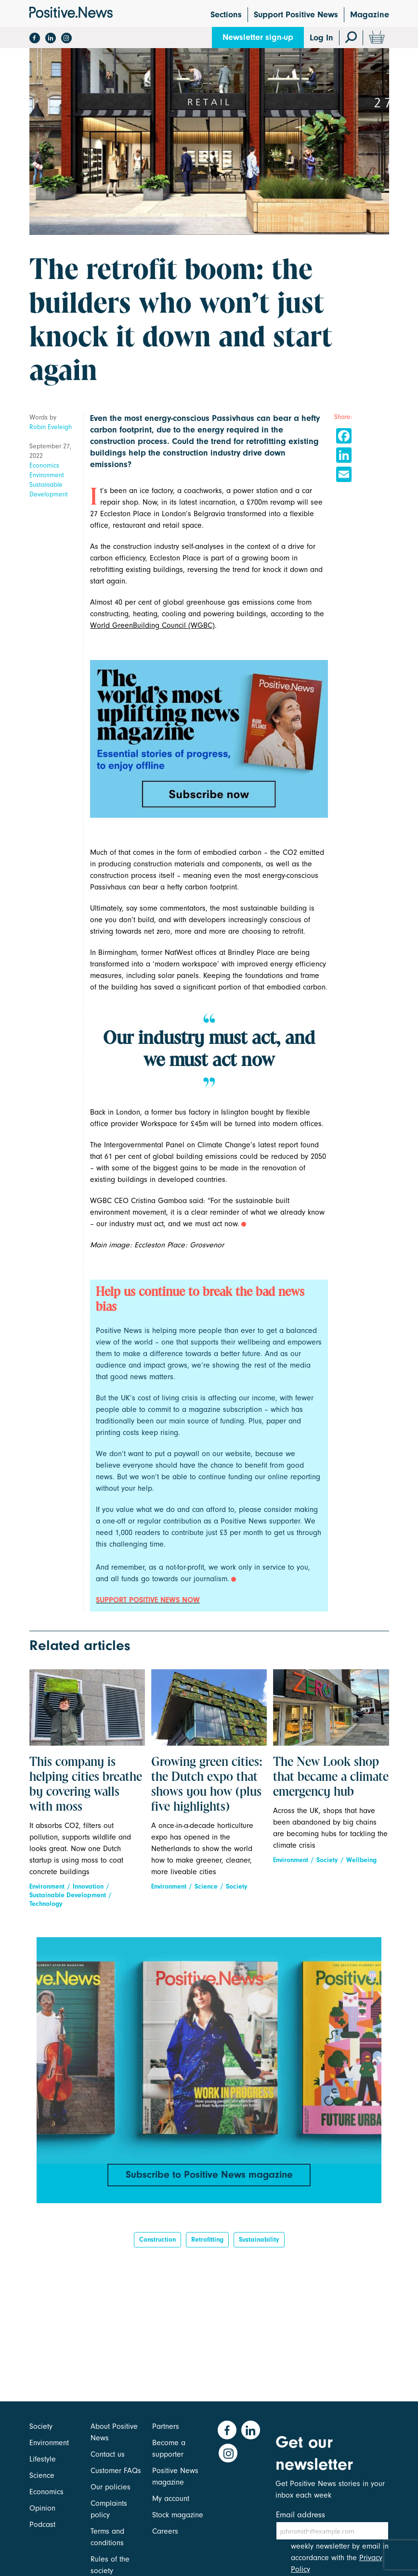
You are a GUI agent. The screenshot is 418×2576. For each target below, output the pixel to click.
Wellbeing (361, 1860)
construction (157, 2243)
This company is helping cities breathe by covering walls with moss (85, 1785)
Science (206, 1886)
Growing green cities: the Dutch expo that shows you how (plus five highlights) (206, 1785)
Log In (321, 38)
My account (170, 2498)
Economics (44, 465)
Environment (46, 475)
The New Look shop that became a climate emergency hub (331, 1777)
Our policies (111, 2487)
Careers (165, 2531)
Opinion (42, 2508)
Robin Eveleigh (50, 427)
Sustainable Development (48, 489)
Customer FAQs (116, 2470)
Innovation (88, 1886)
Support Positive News (296, 15)
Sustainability (259, 2243)
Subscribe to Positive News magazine (209, 2175)
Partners (165, 2426)
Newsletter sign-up (257, 37)
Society (237, 1886)
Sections (226, 15)
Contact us (108, 2454)
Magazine (369, 15)
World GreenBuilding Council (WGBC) (152, 625)
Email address (300, 2514)
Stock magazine (177, 2515)
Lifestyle (42, 2459)
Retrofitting (207, 2243)
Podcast (42, 2524)
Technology (46, 1904)
